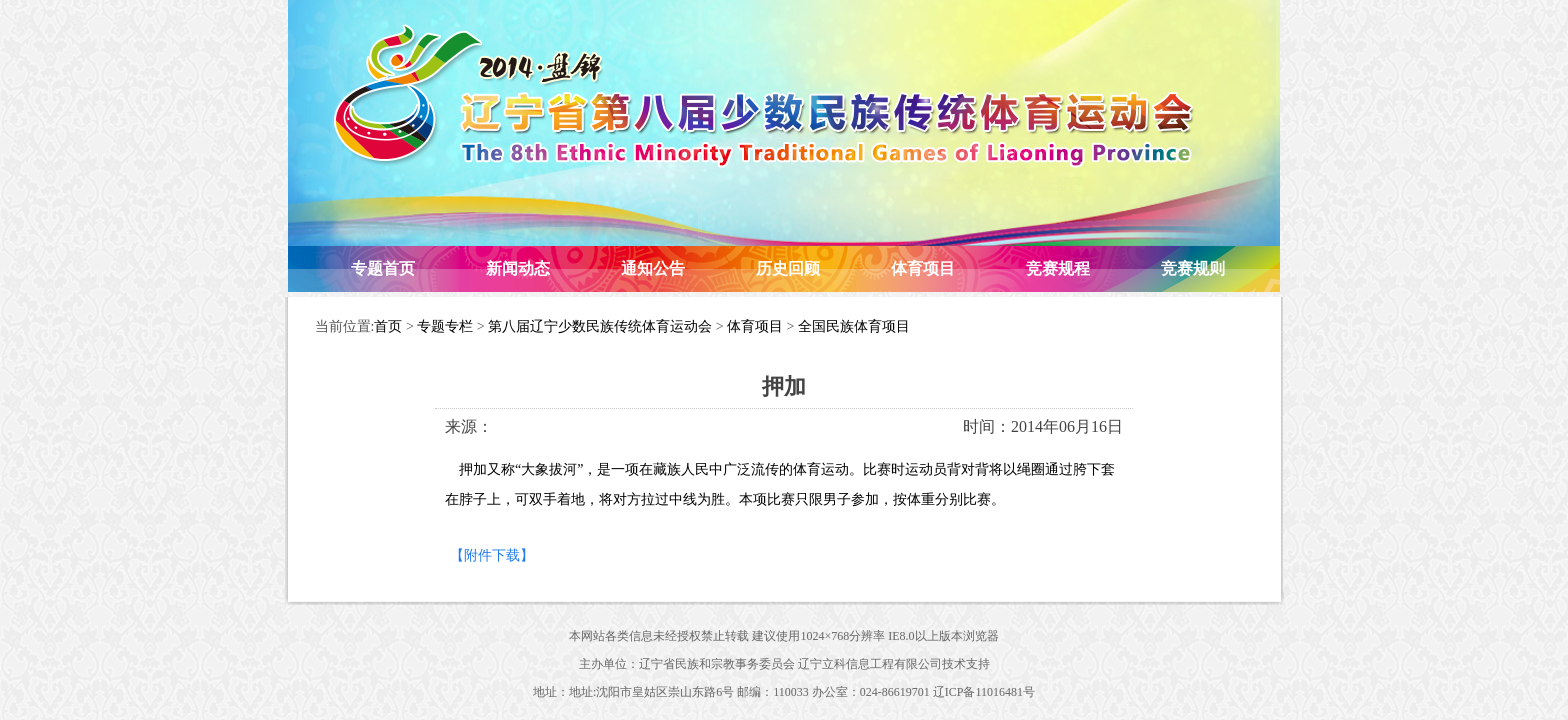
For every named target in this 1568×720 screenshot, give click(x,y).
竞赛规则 (1193, 268)
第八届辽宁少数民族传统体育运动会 (600, 326)
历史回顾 (788, 268)
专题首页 (383, 268)
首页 (388, 326)
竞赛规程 (1058, 268)
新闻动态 (518, 268)
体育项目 (923, 268)
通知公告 (653, 268)
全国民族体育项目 (854, 326)
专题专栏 (445, 326)
